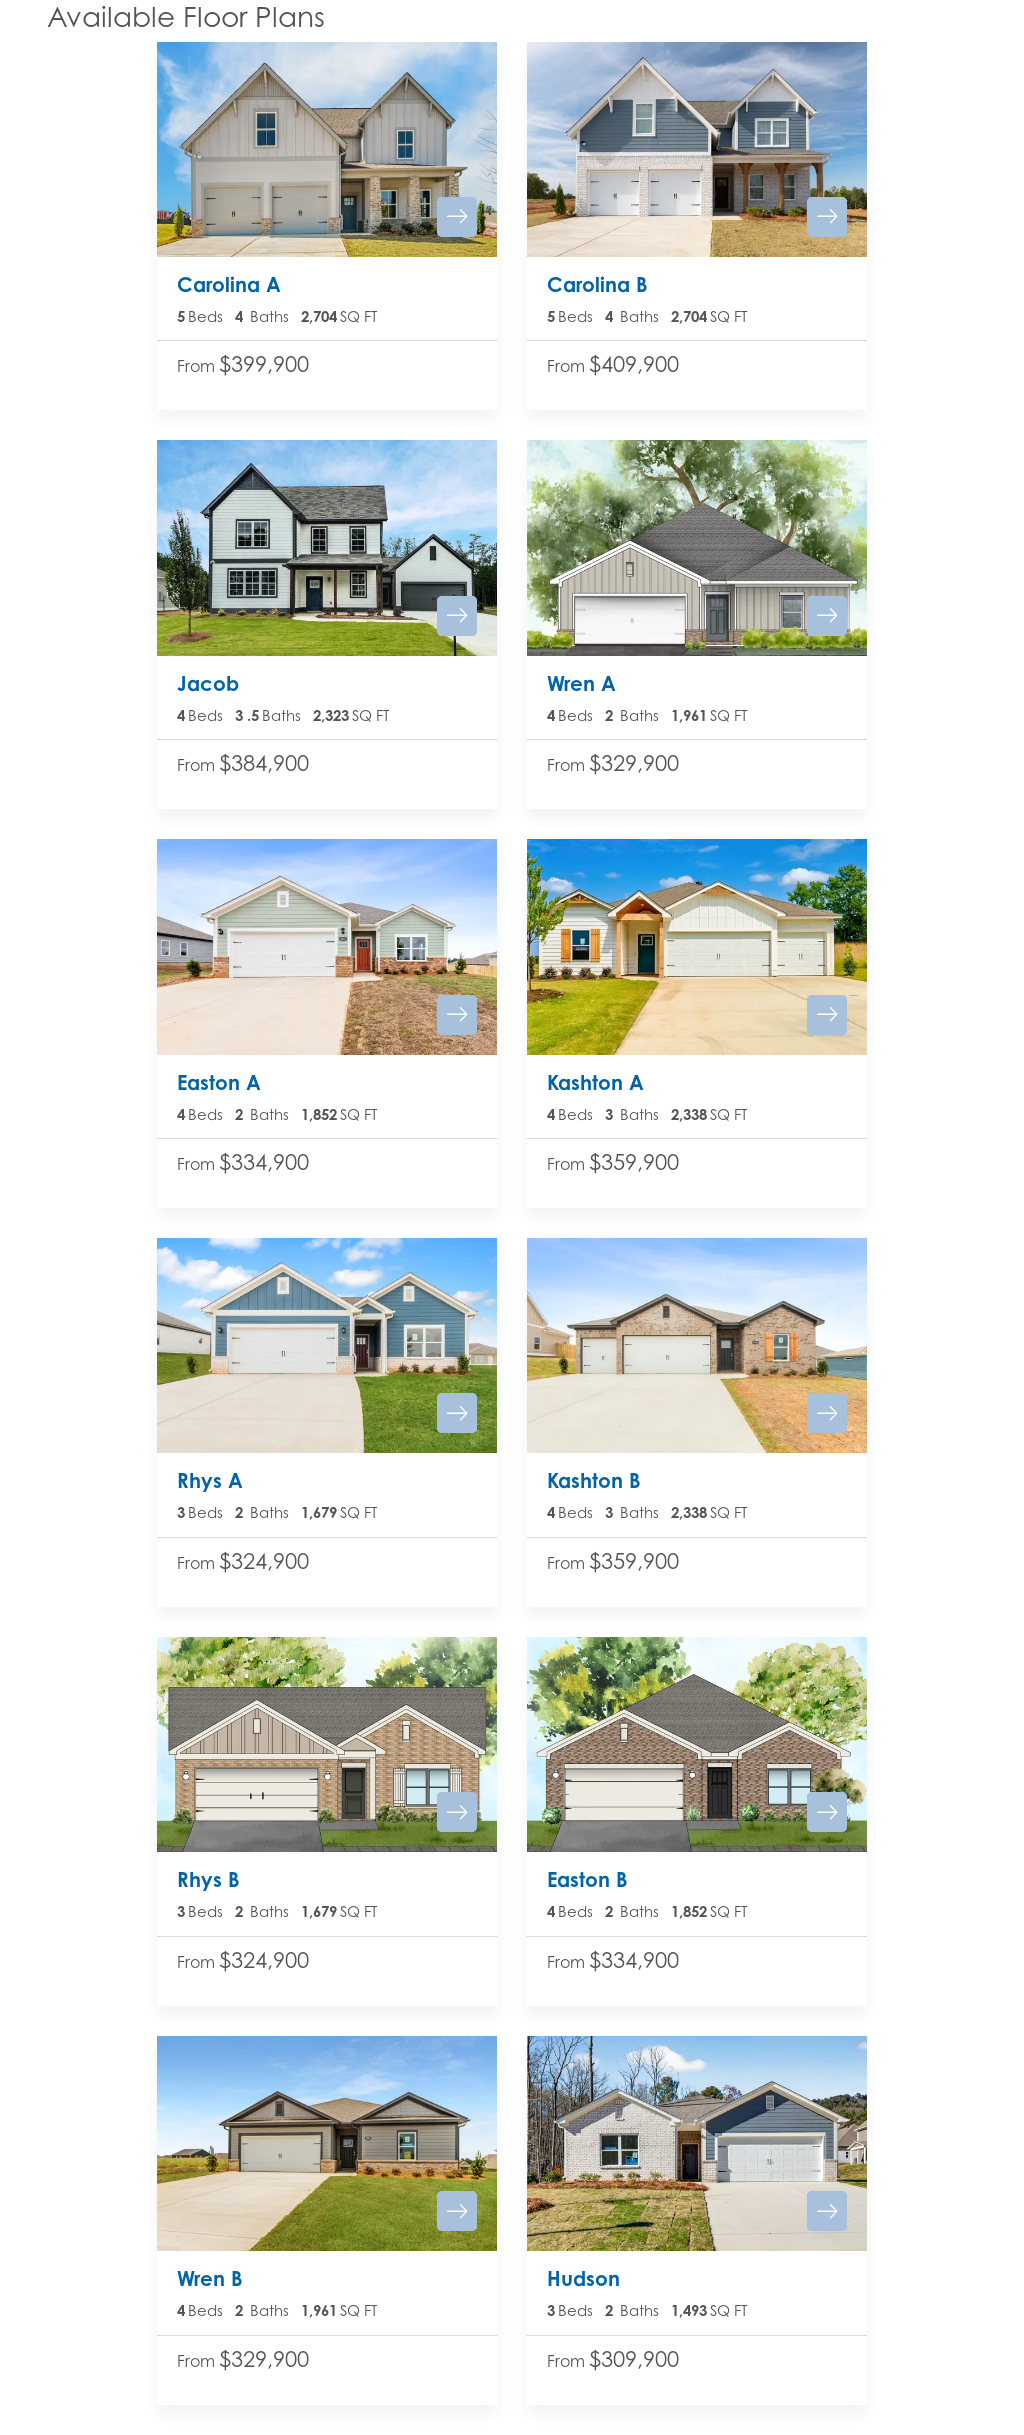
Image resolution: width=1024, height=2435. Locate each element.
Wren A (581, 683)
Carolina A (229, 284)
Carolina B (597, 284)
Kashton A (595, 1082)
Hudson (583, 2278)
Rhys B (208, 1879)
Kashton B (594, 1480)
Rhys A (210, 1480)
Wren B (210, 2278)
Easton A (219, 1082)
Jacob (208, 683)
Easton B (587, 1879)
